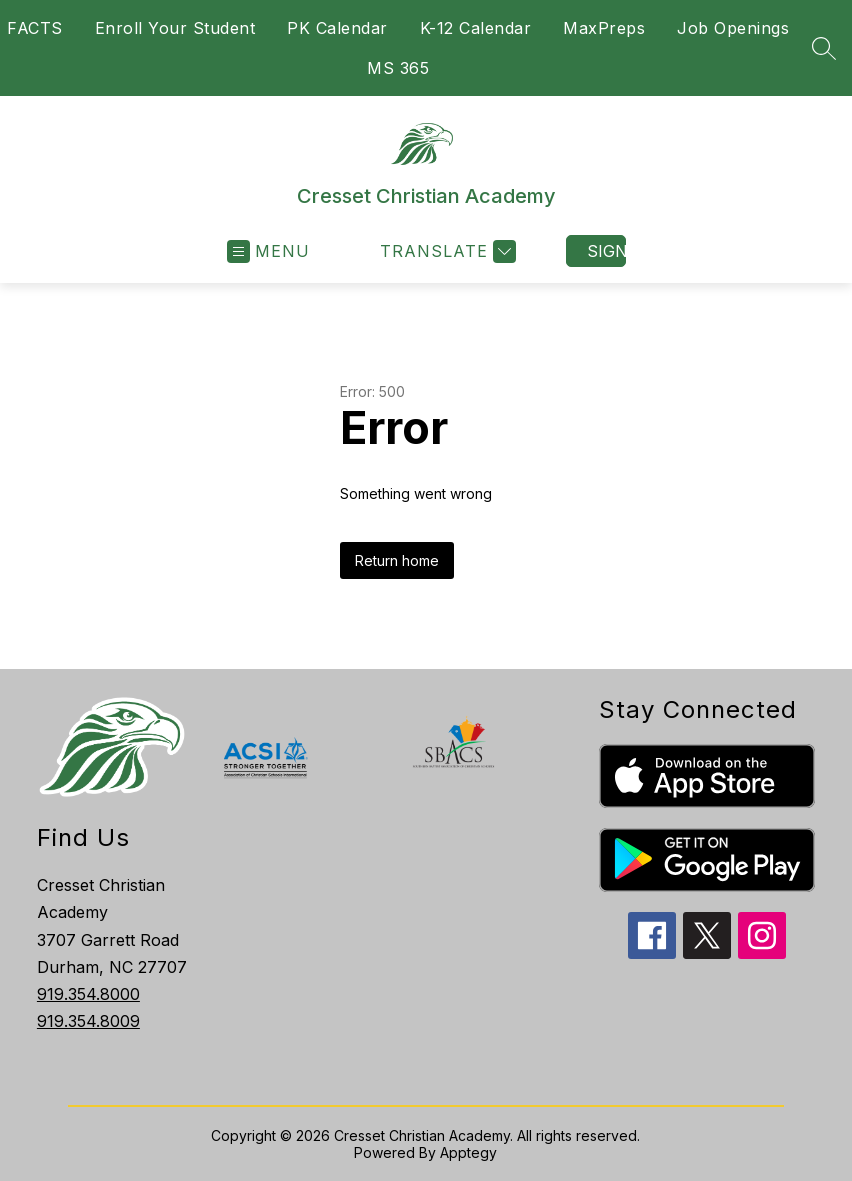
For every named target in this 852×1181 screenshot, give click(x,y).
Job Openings (733, 28)
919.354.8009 (88, 1021)
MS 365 (398, 68)
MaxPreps (604, 28)
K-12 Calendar (476, 28)
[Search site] (824, 48)
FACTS (35, 28)
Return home (397, 560)
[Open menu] (268, 251)
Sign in (606, 251)
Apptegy (468, 1152)
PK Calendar (337, 28)
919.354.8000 (88, 994)
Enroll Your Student (175, 28)
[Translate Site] (445, 251)
